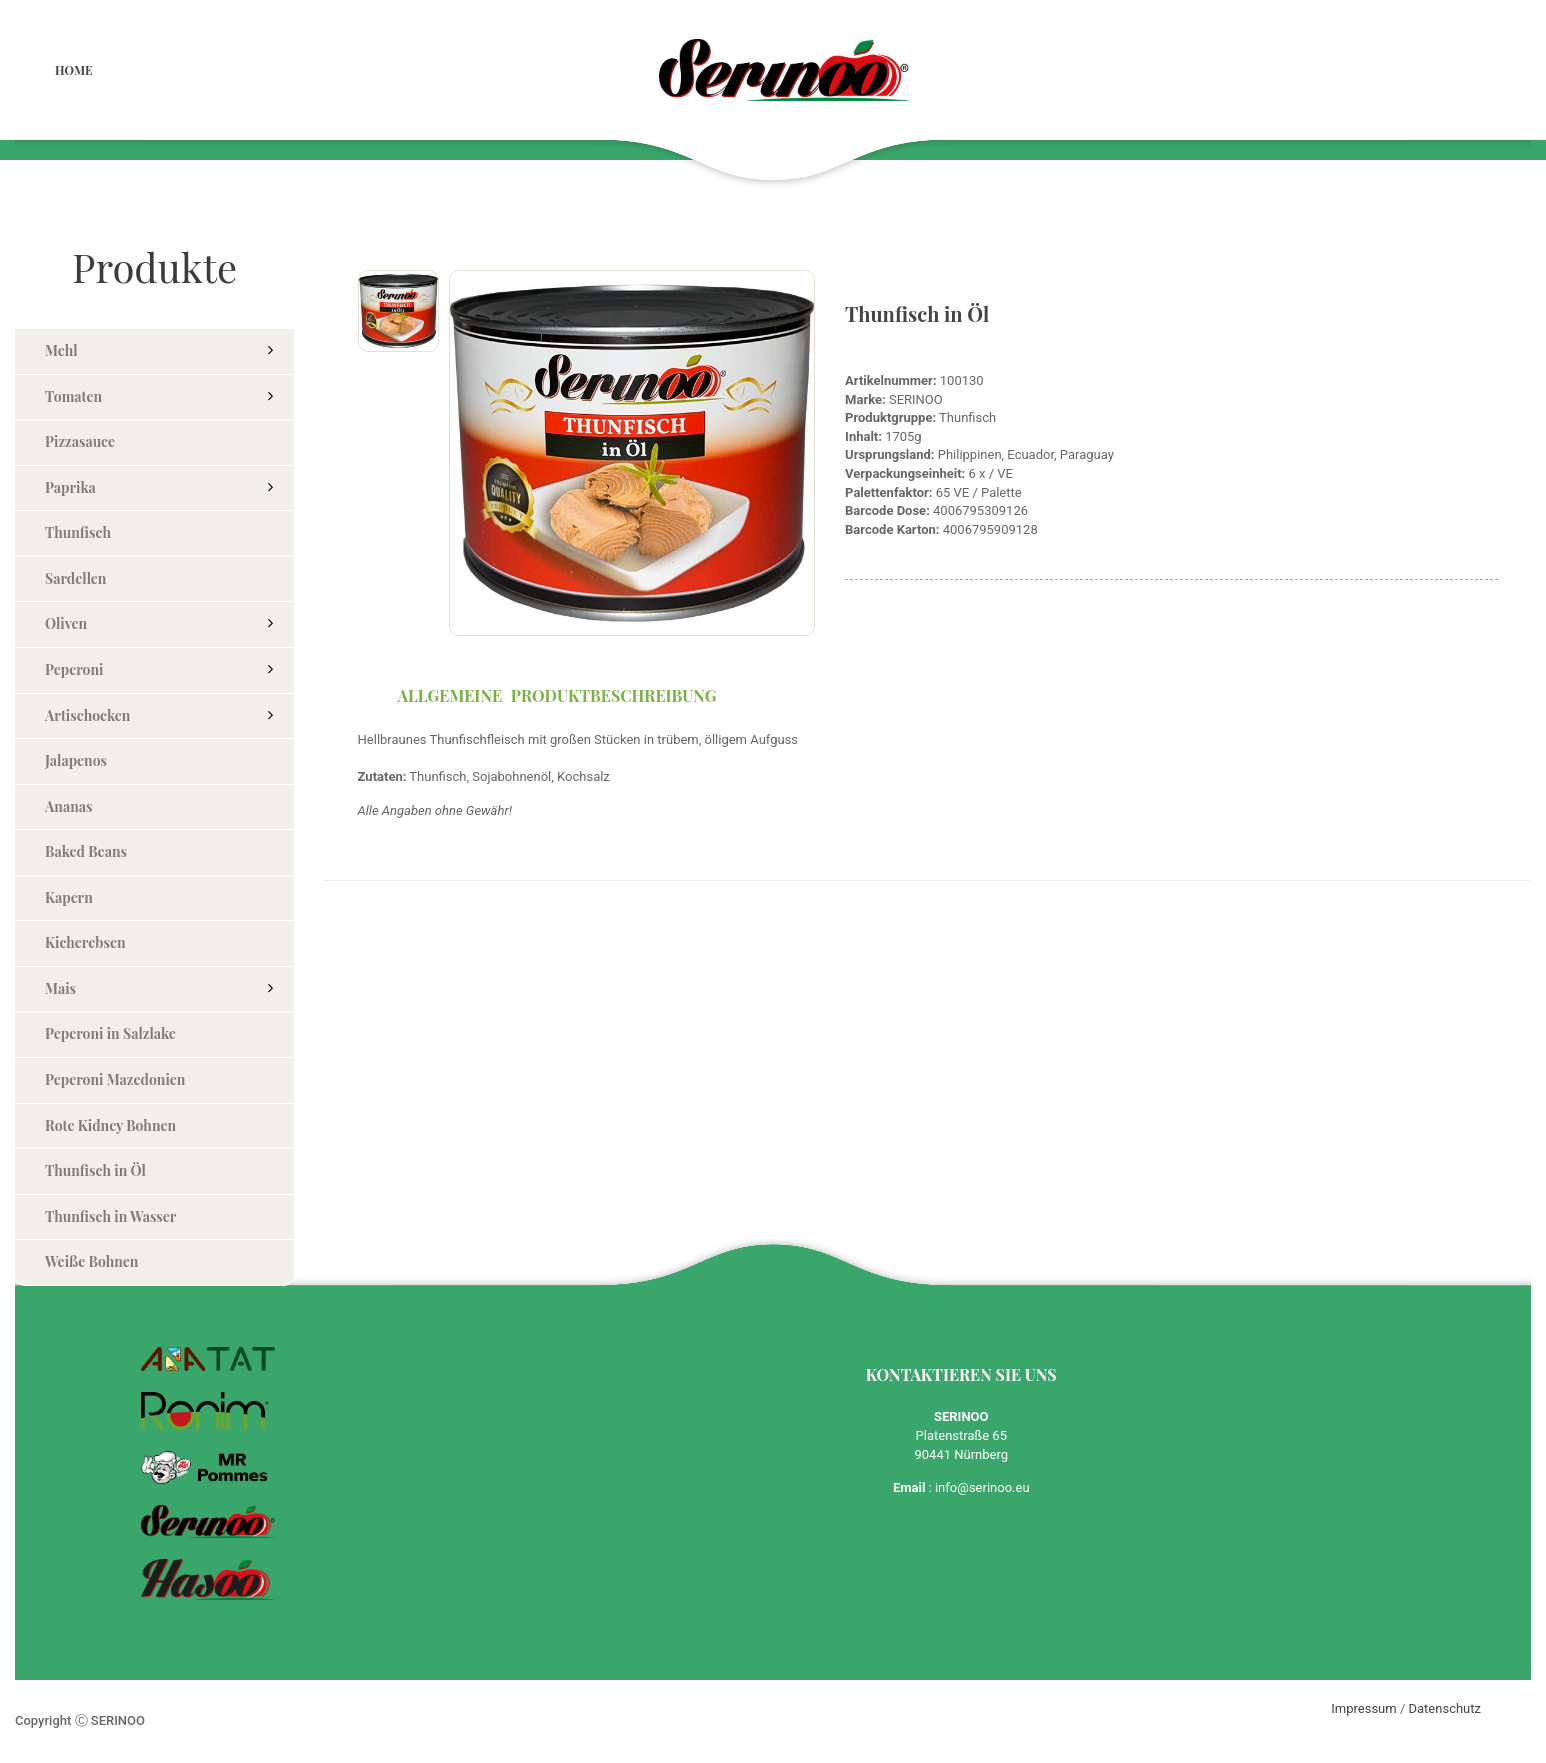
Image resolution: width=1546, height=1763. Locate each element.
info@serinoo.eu (982, 1487)
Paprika (70, 487)
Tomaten (73, 396)
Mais (60, 988)
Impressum (1363, 1708)
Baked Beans (86, 851)
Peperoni (74, 669)
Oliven (66, 623)
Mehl (61, 350)
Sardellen (75, 578)
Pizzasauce (80, 441)
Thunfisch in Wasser (110, 1216)
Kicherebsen (85, 942)
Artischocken (87, 715)
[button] (270, 349)
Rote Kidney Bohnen (110, 1125)
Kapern (69, 897)
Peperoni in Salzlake (110, 1033)
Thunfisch (78, 532)
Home (74, 70)
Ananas (69, 806)
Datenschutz (1445, 1708)
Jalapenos (76, 760)
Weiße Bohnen (91, 1261)
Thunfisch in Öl (95, 1170)
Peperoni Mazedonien (115, 1079)
